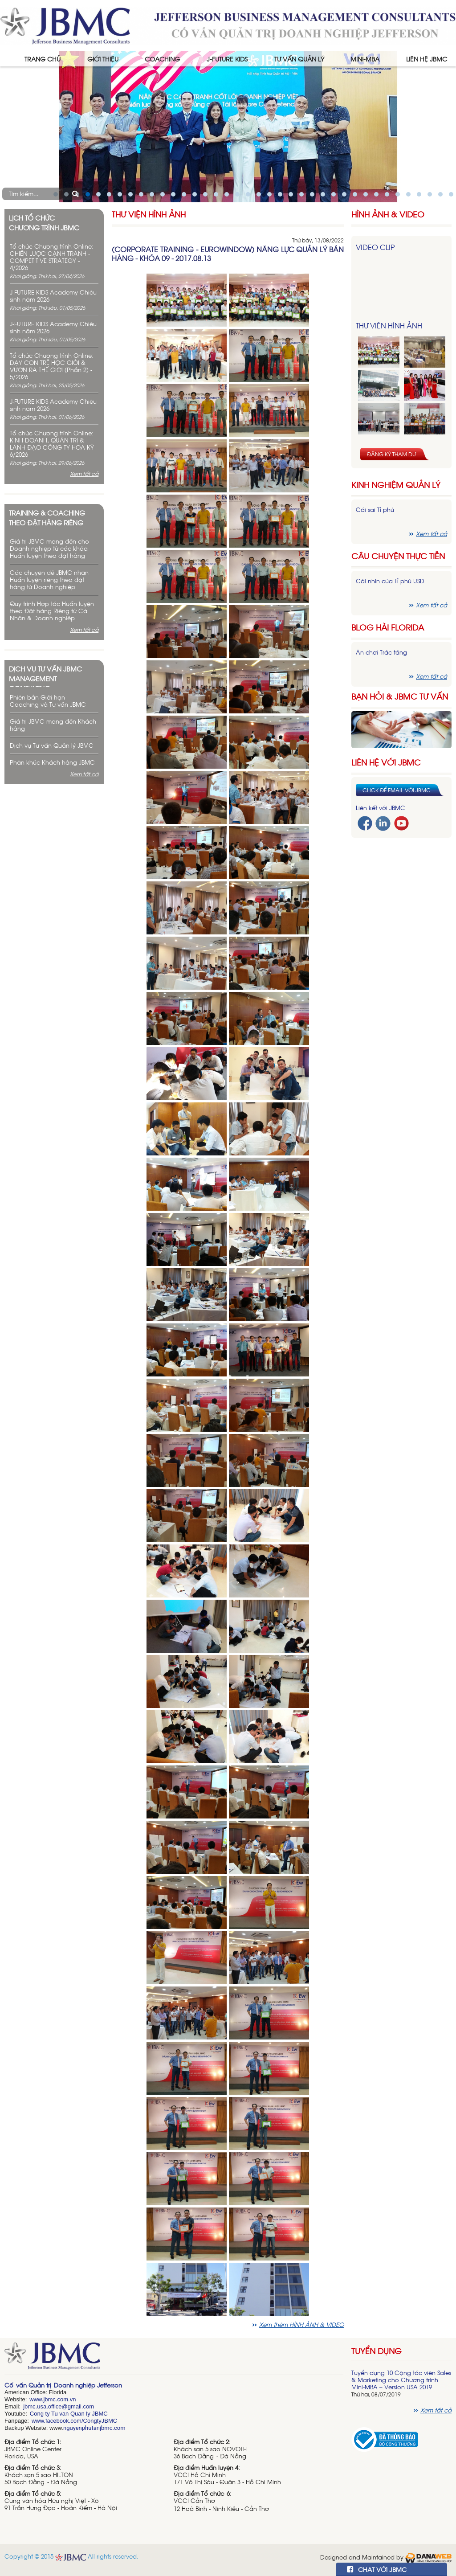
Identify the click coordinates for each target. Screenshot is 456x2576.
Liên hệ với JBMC (386, 762)
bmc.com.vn (60, 2399)
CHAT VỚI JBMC (377, 2569)
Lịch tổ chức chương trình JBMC (44, 222)
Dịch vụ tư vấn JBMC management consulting (45, 675)
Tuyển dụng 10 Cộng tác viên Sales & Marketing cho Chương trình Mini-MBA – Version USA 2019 (401, 2380)
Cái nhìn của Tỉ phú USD (390, 581)
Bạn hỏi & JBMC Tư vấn (399, 696)
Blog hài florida (387, 627)
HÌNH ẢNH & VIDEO (387, 214)
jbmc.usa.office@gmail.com (58, 2406)
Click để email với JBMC (396, 790)
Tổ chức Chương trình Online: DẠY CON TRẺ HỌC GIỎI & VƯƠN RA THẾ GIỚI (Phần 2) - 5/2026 (52, 366)
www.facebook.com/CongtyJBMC (74, 2420)
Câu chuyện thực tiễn (398, 556)
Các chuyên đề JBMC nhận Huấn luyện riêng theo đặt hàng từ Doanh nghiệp (49, 579)
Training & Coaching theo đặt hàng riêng (47, 517)
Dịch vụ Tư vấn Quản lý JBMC (52, 745)
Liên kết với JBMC (380, 807)
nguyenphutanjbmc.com (94, 2427)
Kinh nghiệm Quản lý (395, 484)
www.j (37, 2399)
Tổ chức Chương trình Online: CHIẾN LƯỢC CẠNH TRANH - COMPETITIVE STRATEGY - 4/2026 (52, 256)
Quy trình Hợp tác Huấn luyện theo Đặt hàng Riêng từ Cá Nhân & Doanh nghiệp (52, 611)
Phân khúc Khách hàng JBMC (52, 762)
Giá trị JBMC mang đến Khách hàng (53, 724)
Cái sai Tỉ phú (375, 509)
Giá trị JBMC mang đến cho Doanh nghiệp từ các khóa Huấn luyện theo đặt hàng (49, 548)
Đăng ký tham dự (391, 454)
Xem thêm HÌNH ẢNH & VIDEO (301, 2324)
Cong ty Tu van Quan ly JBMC (69, 2413)
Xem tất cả (84, 473)
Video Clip (375, 247)
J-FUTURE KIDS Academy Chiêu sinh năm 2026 (53, 295)
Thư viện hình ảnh (149, 214)
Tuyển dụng (376, 2350)
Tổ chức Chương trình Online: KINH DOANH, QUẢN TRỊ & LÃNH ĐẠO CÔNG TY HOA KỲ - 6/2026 (54, 443)
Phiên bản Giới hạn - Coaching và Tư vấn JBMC (48, 700)
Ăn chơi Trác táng (381, 652)
